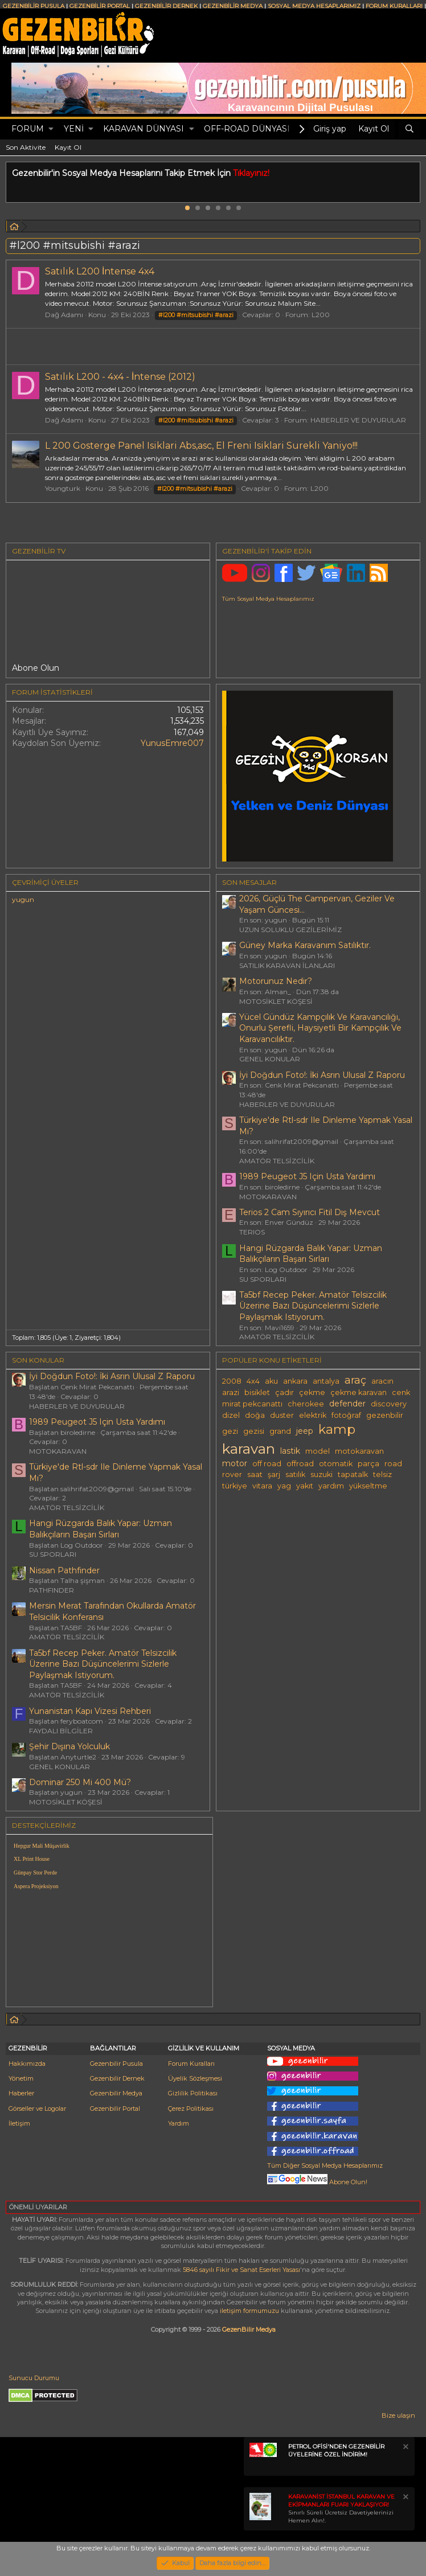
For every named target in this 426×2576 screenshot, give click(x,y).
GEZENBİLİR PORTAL (99, 6)
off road (266, 1463)
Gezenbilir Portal (115, 2109)
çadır (284, 1392)
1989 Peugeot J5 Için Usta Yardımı (307, 1176)
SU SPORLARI (262, 1279)
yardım (331, 1486)
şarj (274, 1474)
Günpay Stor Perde (35, 1872)
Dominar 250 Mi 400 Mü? (80, 1782)
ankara (295, 1381)
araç (355, 1380)
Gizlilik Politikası (193, 2093)
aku (271, 1381)
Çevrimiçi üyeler (45, 882)
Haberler (21, 2093)
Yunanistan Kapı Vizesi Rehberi (90, 1711)
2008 (231, 1381)
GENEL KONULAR (269, 1059)
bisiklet (257, 1392)
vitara (262, 1486)
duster (282, 1415)
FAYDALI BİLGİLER (61, 1730)
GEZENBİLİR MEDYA (233, 6)
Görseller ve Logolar (37, 2109)
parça (368, 1463)
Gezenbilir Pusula (116, 2064)
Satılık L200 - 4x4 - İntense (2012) (120, 376)
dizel (231, 1415)
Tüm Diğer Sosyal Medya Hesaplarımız (325, 2165)
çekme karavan (358, 1392)
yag (284, 1486)
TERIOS (252, 1232)
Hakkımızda (27, 2064)
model (317, 1451)
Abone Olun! (317, 2182)
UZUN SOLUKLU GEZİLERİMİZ (290, 929)
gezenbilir (384, 1415)
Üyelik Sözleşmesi (195, 2078)
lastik (290, 1451)
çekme (312, 1392)
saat (255, 1474)
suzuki (321, 1474)
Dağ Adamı (64, 314)
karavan (248, 1448)
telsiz (382, 1474)
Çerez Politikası (191, 2109)
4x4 (253, 1381)
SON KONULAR (38, 1360)
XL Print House (32, 1859)
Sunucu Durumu (34, 2378)
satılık (295, 1474)
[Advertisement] (319, 1911)
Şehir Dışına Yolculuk (69, 1746)
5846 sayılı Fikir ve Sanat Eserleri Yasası (241, 2270)
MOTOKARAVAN (268, 1196)
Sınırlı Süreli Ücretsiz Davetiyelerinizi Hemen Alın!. (341, 2508)
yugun (23, 899)
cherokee (306, 1404)
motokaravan (359, 1451)
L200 (321, 314)
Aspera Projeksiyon (36, 1886)
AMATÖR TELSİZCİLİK (276, 1160)
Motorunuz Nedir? (275, 981)
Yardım (178, 2123)
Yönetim (21, 2078)
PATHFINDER (51, 1590)
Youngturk (62, 488)
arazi (230, 1392)
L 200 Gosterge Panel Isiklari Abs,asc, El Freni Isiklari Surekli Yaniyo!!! (201, 445)
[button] (51, 129)
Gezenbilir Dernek (117, 2078)
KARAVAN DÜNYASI (143, 129)
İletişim (19, 2123)
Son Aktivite (26, 147)
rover (232, 1474)
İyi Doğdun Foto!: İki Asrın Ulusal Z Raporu (322, 1075)
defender (347, 1403)
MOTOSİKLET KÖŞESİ (276, 1001)
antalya (326, 1381)
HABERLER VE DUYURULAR (358, 420)
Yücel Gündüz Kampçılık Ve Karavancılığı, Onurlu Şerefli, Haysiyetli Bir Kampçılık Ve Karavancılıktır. (320, 1028)
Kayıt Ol (68, 147)
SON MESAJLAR (249, 882)
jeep (304, 1431)
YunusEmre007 (172, 743)
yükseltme (368, 1486)
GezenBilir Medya (249, 2329)
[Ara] (409, 129)
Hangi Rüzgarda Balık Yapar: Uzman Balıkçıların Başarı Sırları (310, 1254)
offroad (300, 1463)
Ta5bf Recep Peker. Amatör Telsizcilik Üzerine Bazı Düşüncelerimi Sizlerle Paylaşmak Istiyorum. (313, 1306)
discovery (389, 1404)
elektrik (312, 1415)
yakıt (304, 1486)
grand (280, 1431)
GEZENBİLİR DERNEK (166, 6)
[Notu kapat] (404, 2448)
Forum (27, 129)
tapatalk (353, 1474)
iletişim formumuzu (249, 2311)
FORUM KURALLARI (394, 6)
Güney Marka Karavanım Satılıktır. (305, 945)
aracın (382, 1381)
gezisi (253, 1431)
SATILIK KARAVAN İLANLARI (287, 965)
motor (234, 1463)
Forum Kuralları (191, 2064)
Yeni (74, 129)
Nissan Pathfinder (64, 1570)
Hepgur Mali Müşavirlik (41, 1846)
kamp (336, 1429)
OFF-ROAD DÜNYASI (247, 129)
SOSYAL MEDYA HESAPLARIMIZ (314, 6)
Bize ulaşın (398, 2415)
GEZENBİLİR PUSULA (33, 6)
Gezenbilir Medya (116, 2093)
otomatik (336, 1463)
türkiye (234, 1486)
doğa (255, 1415)
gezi (230, 1431)
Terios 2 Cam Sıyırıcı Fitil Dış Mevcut (309, 1212)
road (393, 1463)
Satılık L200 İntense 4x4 (99, 271)
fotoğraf (346, 1415)
